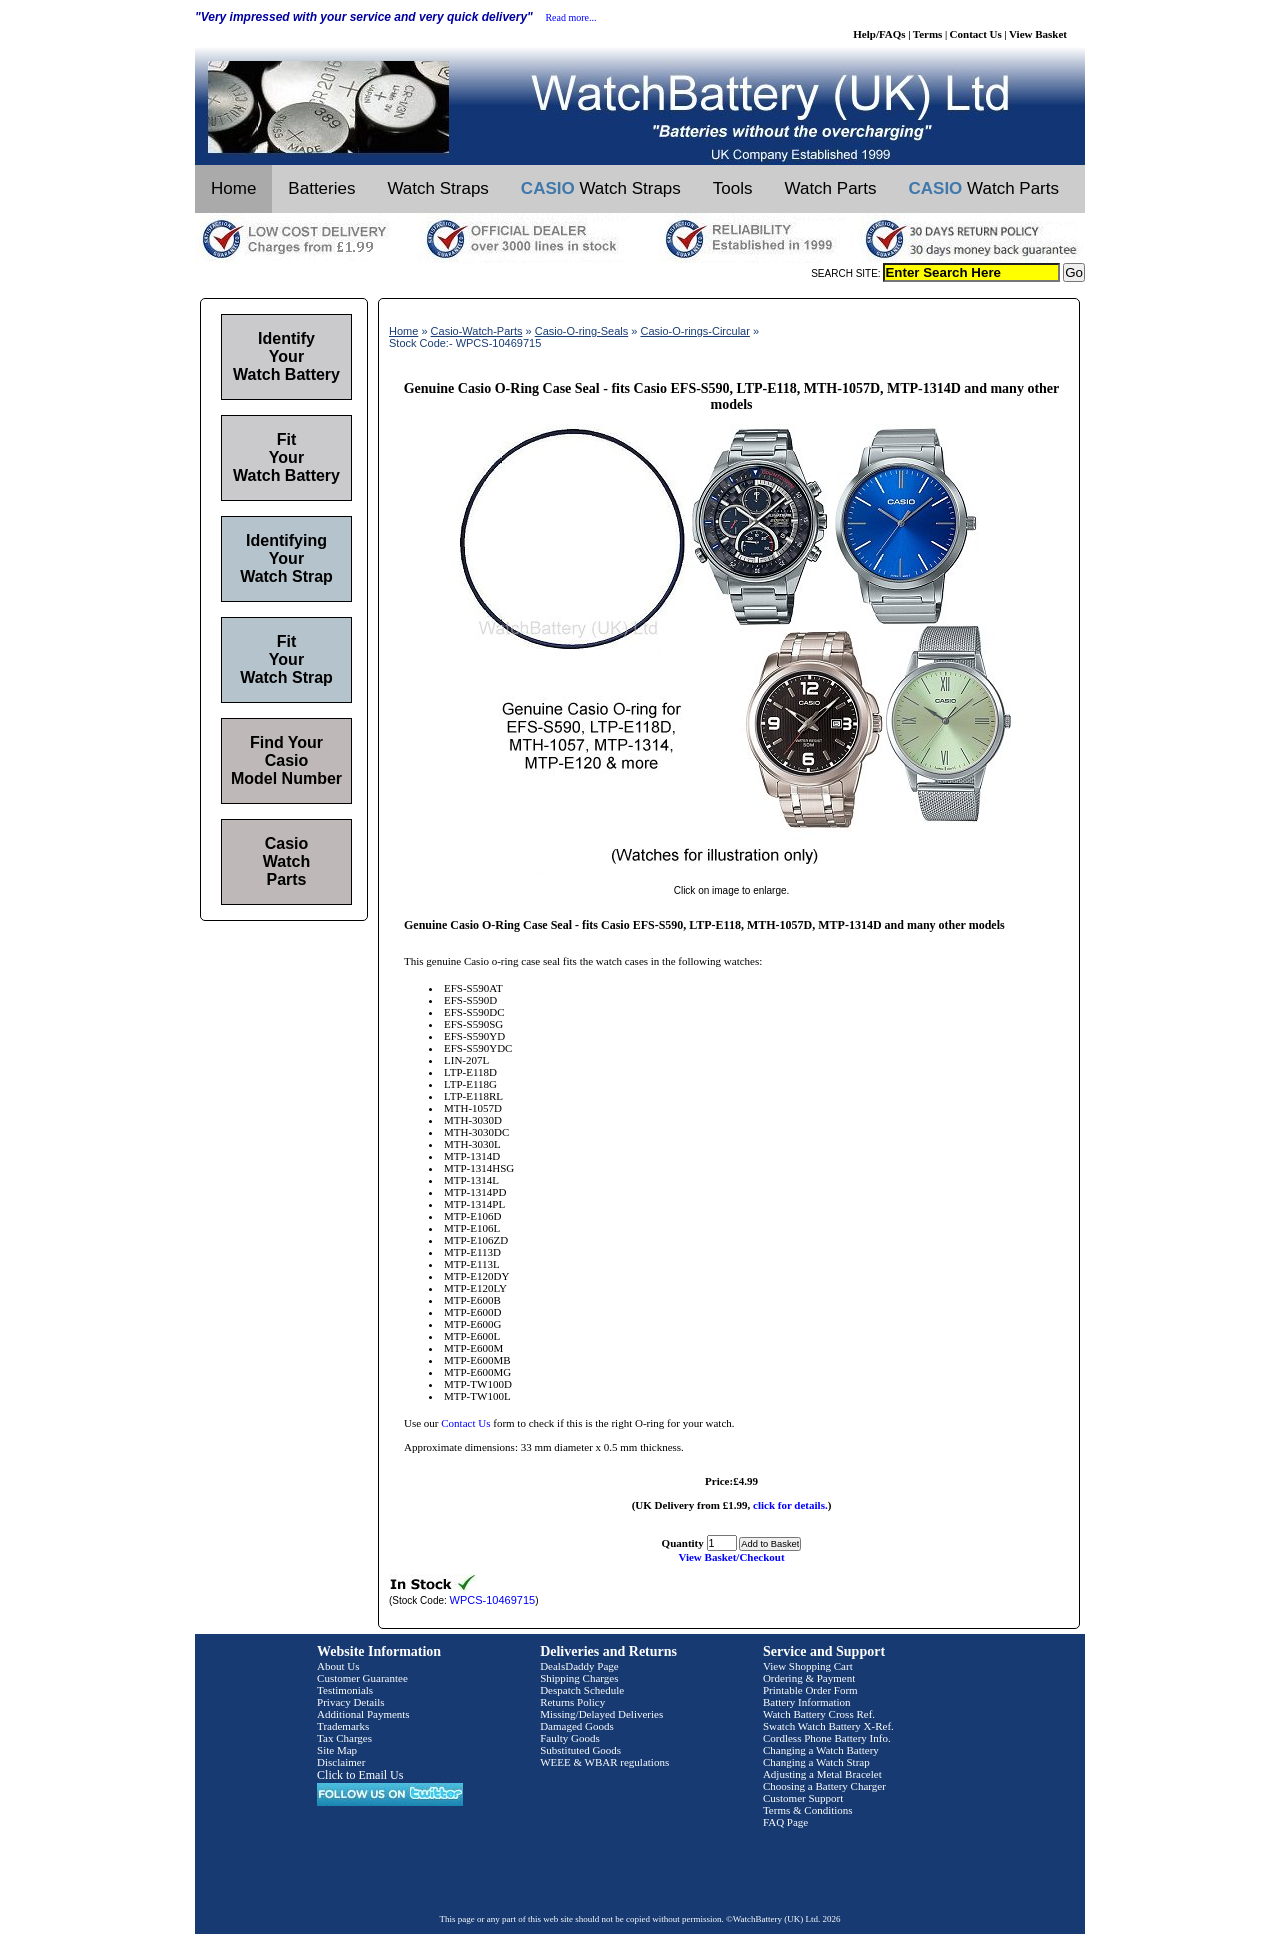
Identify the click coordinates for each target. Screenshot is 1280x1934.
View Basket (1038, 34)
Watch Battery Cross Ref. (819, 1714)
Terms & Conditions (808, 1810)
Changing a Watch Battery (821, 1750)
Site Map (337, 1750)
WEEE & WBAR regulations (604, 1762)
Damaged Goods (577, 1726)
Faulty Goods (570, 1738)
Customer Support (803, 1798)
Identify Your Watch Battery (286, 356)
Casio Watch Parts (286, 861)
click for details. (790, 1505)
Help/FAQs (879, 34)
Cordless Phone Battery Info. (827, 1738)
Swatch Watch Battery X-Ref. (828, 1726)
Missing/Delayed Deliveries (601, 1714)
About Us (338, 1666)
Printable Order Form (810, 1690)
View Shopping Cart (808, 1666)
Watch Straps (437, 188)
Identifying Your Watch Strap (286, 558)
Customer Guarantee (362, 1678)
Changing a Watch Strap (816, 1762)
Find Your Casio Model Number (286, 760)
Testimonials (345, 1690)
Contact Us (976, 34)
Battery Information (807, 1702)
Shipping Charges (579, 1678)
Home (233, 188)
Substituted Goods (580, 1750)
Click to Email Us (360, 1775)
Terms (928, 34)
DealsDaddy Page (579, 1666)
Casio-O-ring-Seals (582, 331)
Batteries (321, 188)
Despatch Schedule (582, 1690)
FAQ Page (785, 1822)
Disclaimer (341, 1762)
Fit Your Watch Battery (286, 457)
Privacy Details (351, 1702)
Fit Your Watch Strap (286, 659)
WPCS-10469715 (493, 1600)
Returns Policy (572, 1702)
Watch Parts (831, 188)
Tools (733, 188)
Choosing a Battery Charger (824, 1786)
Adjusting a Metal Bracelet (822, 1774)
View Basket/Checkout (731, 1557)
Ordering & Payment (809, 1678)
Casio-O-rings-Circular (694, 331)
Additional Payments (363, 1714)
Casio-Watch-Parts (477, 331)
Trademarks (343, 1726)
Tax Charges (344, 1738)
